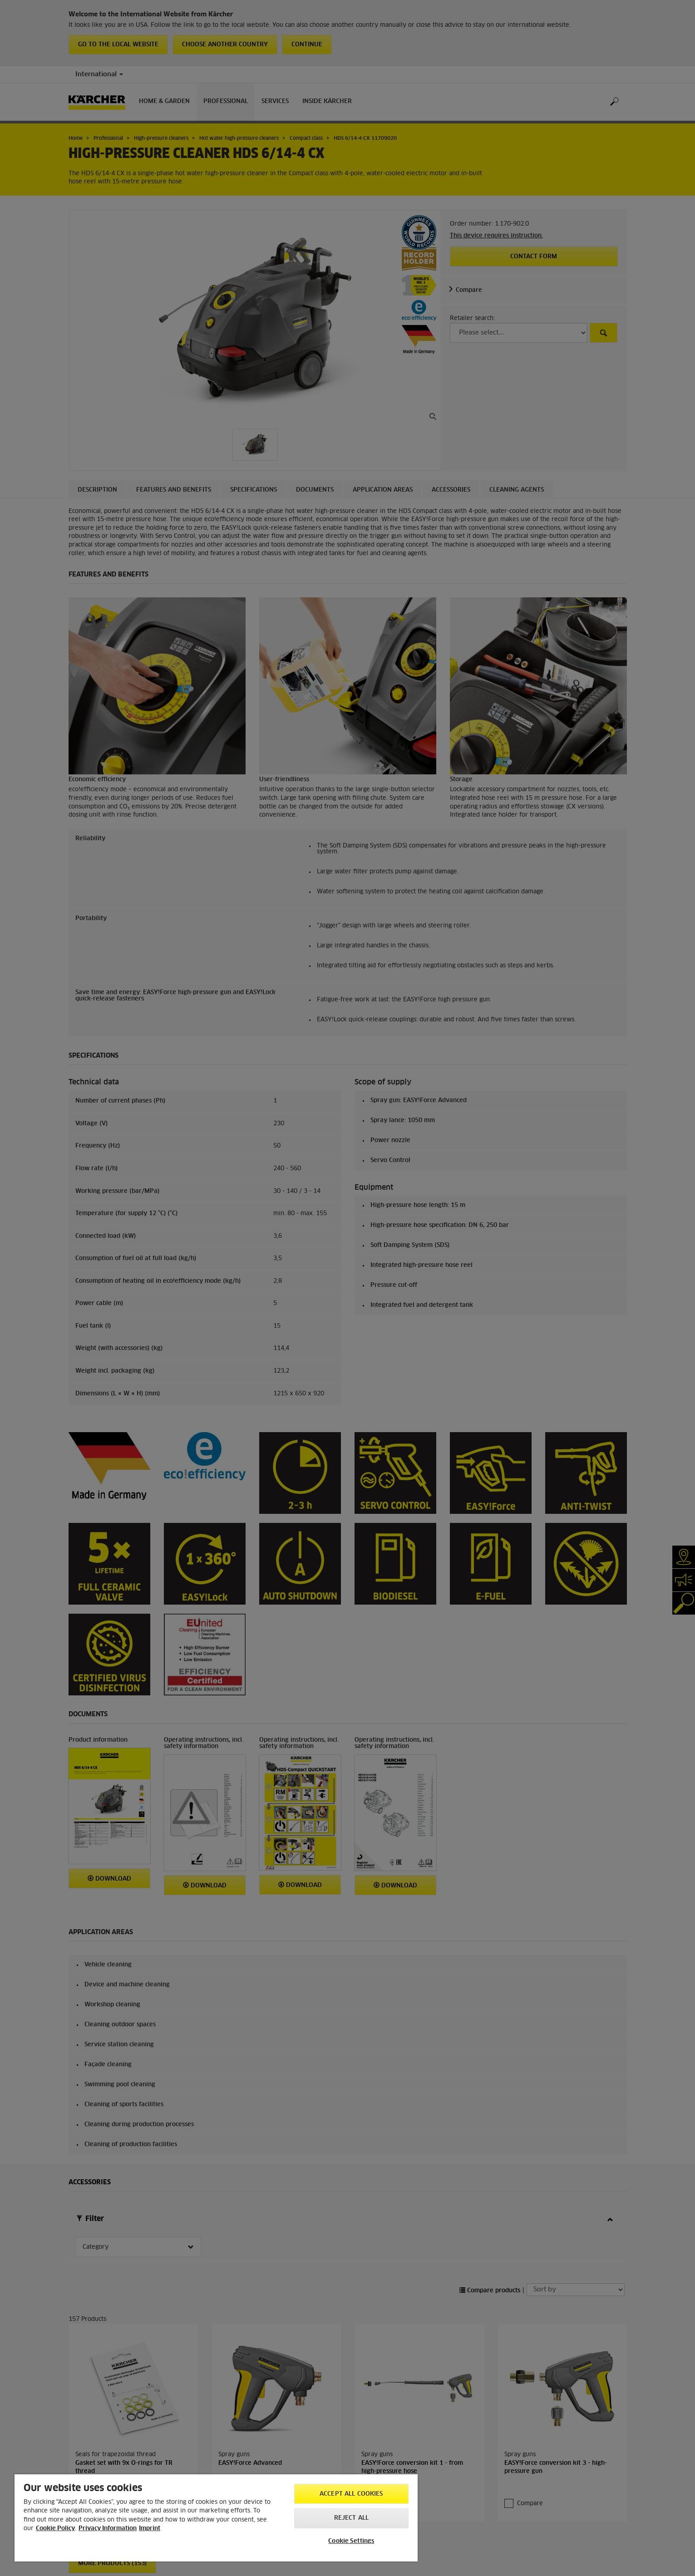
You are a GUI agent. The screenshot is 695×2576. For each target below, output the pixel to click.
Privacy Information (108, 2529)
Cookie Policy (55, 2529)
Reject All (351, 2518)
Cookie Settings (351, 2541)
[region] (216, 2517)
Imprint (149, 2529)
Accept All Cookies (351, 2494)
